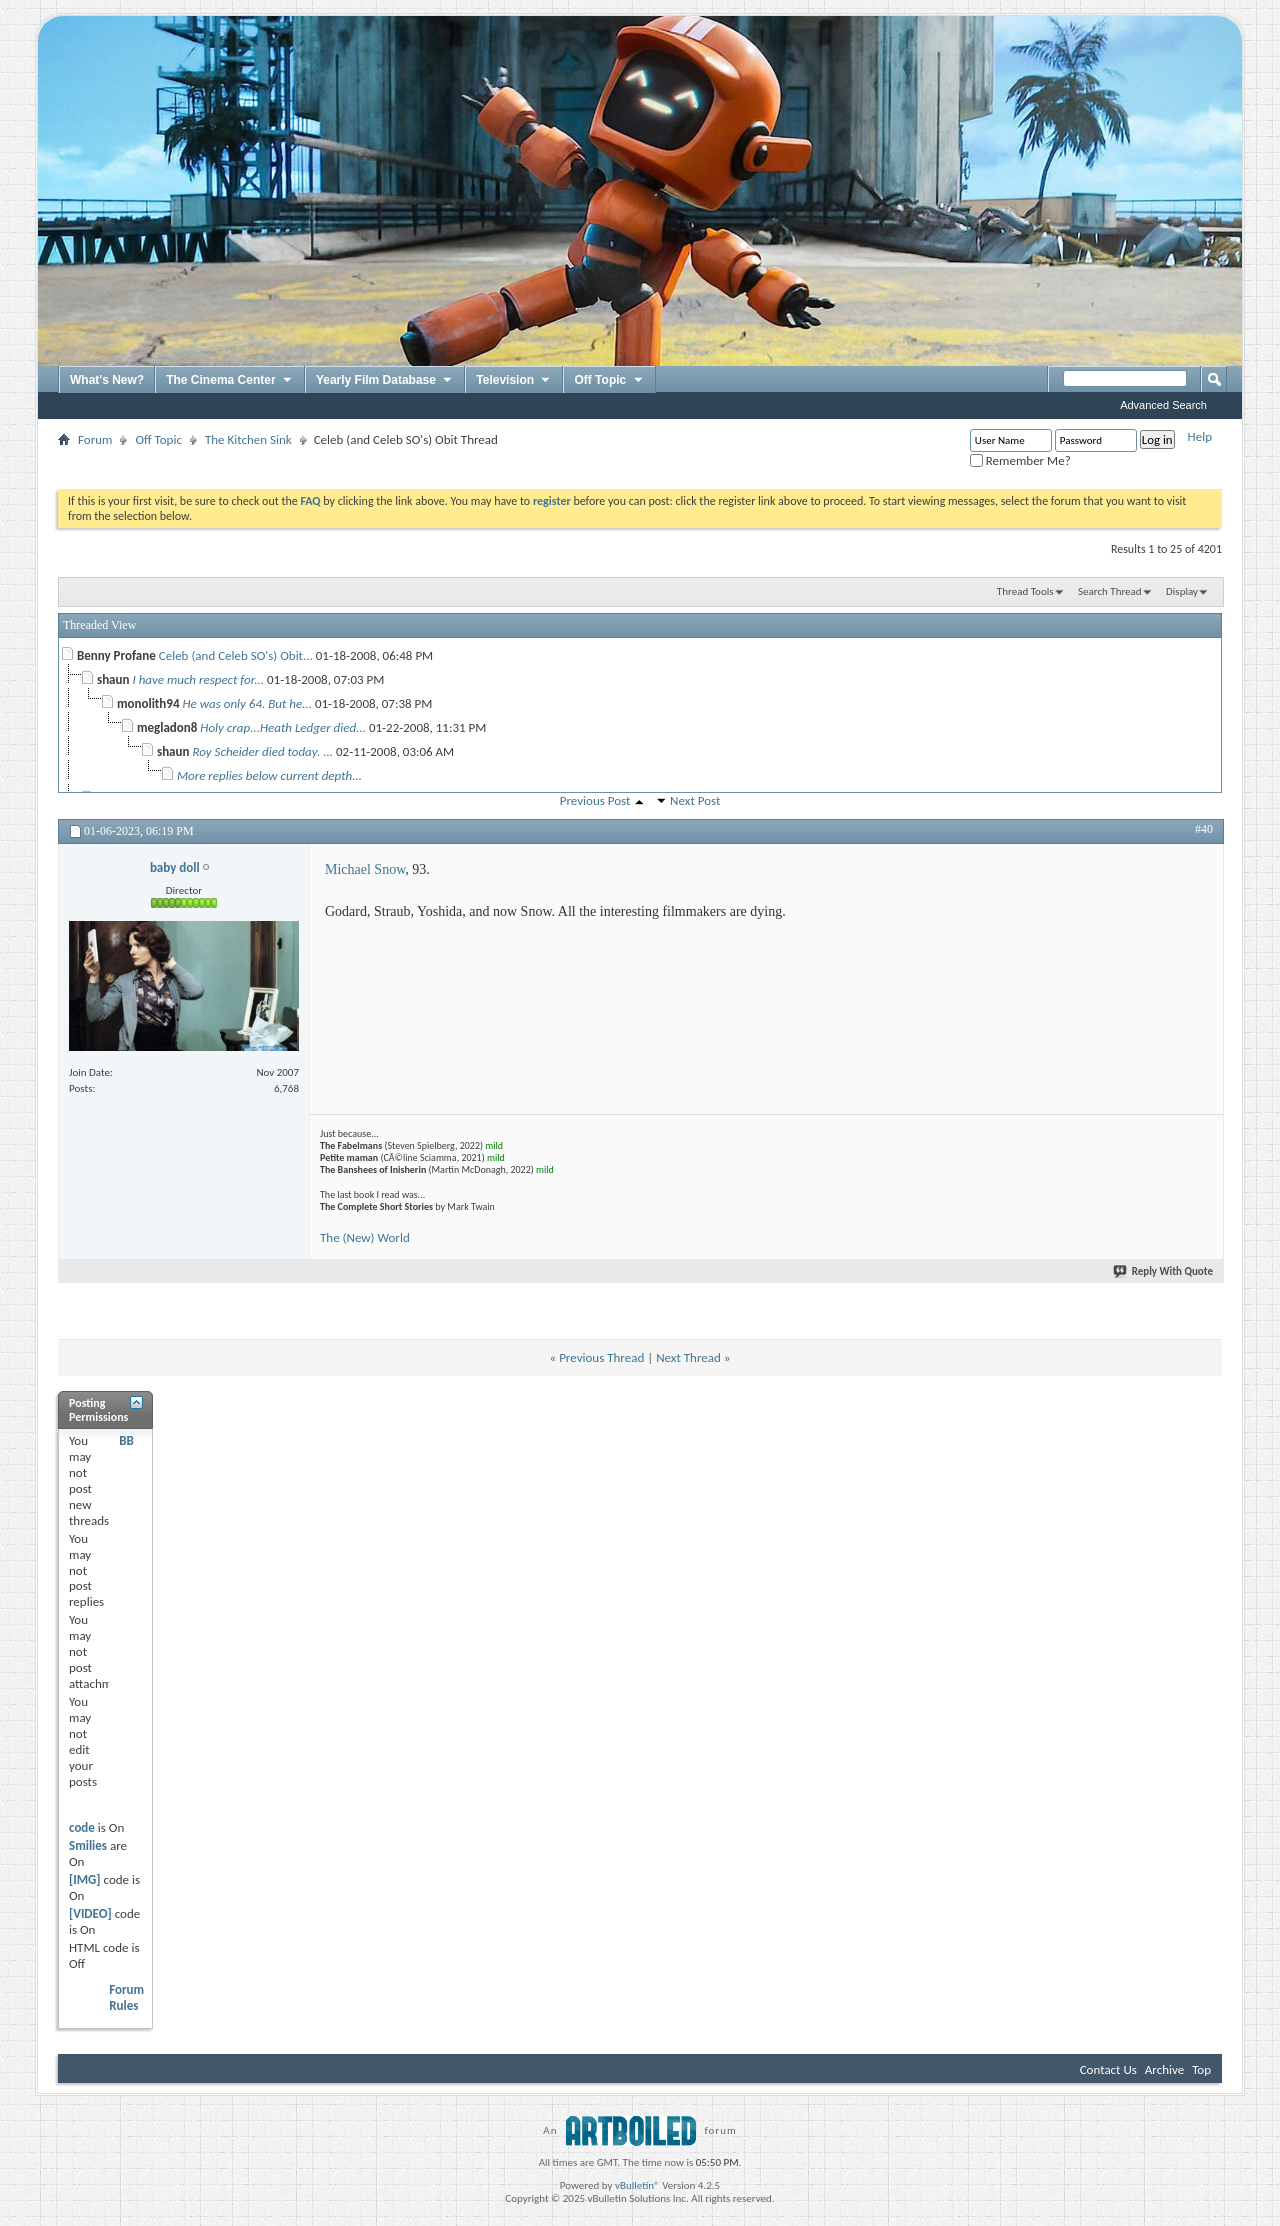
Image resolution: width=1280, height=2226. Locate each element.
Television (514, 381)
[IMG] (85, 1879)
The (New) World (365, 1237)
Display (1182, 591)
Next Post (695, 800)
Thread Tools (1025, 591)
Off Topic (609, 381)
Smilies (88, 1845)
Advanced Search (1163, 405)
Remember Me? (1020, 460)
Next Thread (688, 1357)
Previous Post (595, 800)
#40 (1204, 829)
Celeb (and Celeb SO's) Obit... (236, 655)
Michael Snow (365, 869)
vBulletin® (637, 2185)
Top (1201, 2069)
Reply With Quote (1164, 1271)
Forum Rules (126, 1997)
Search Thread (1110, 591)
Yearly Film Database (385, 381)
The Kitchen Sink (248, 439)
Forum (95, 439)
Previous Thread (601, 1357)
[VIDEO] (90, 1913)
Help (1200, 436)
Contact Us (1108, 2069)
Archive (1164, 2069)
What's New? (107, 380)
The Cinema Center (230, 381)
